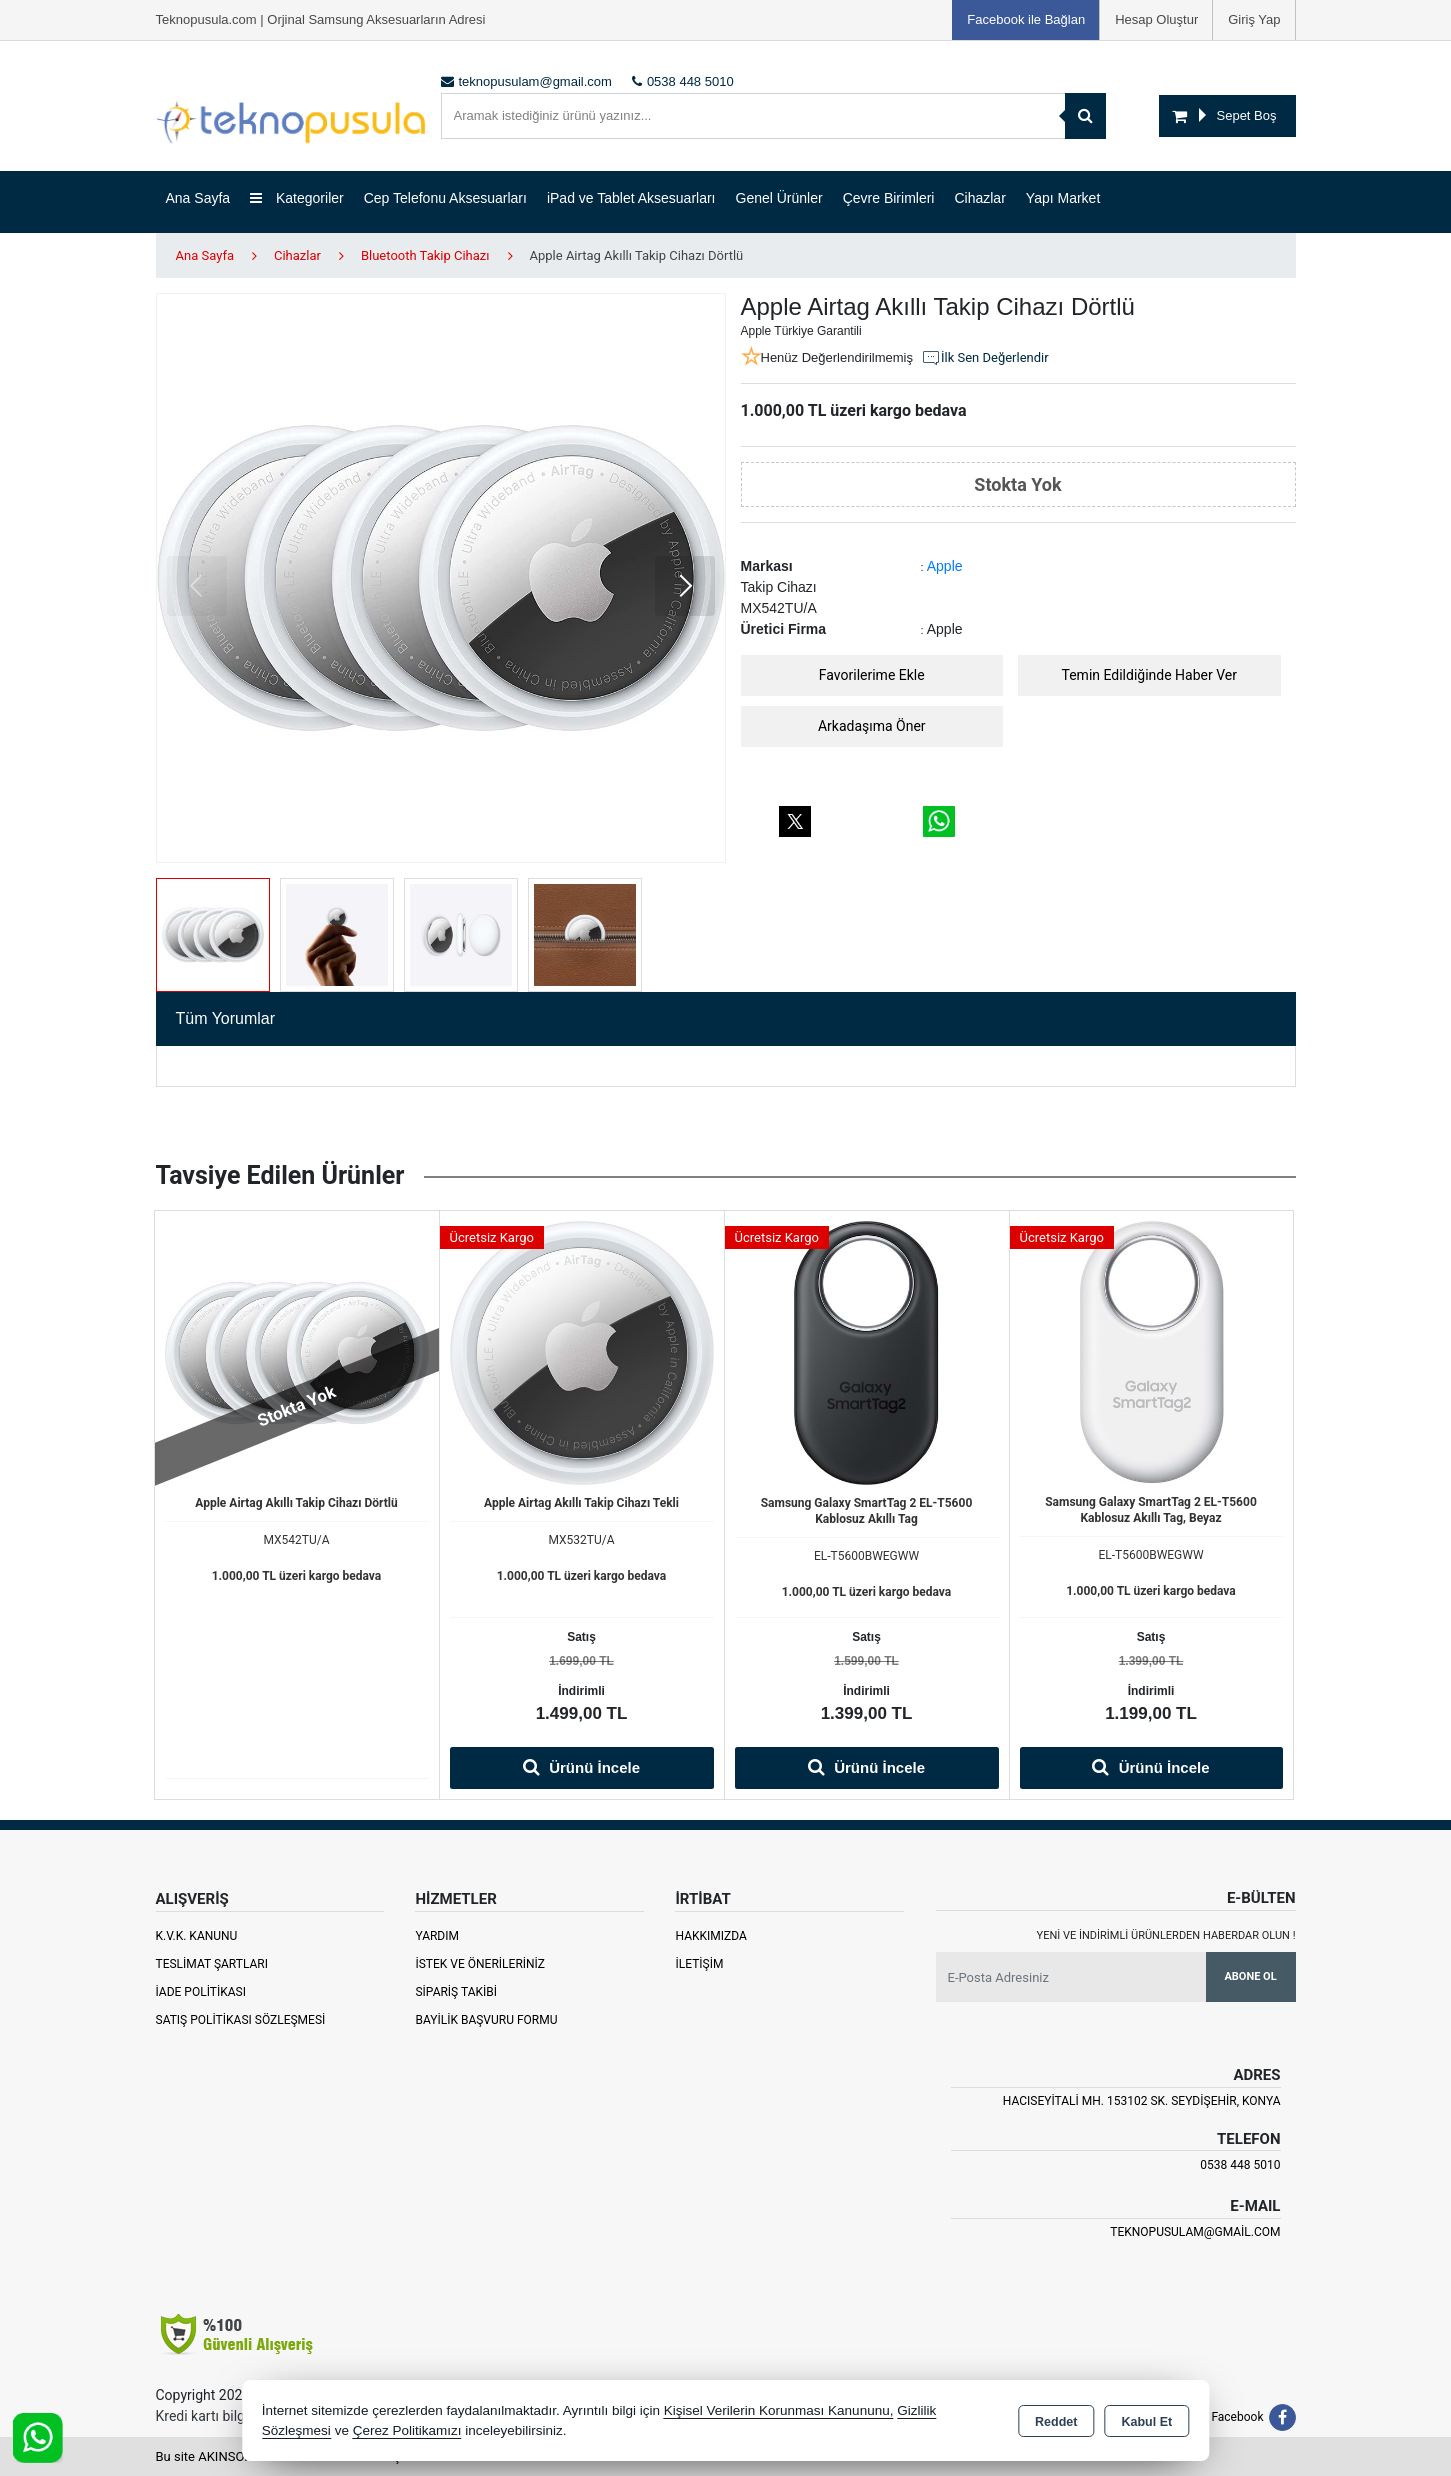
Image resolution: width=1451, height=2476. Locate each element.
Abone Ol (1250, 1976)
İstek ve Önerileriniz (480, 1964)
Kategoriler (297, 198)
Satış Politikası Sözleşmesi (241, 2020)
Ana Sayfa (198, 198)
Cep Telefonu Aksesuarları (445, 198)
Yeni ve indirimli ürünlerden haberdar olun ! (1166, 1935)
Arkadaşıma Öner (872, 726)
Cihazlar (979, 198)
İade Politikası (201, 1992)
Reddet (1056, 2422)
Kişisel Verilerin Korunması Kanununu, (779, 2410)
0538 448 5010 (1240, 2165)
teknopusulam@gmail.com (1195, 2232)
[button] (685, 586)
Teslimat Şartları (212, 1964)
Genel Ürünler (779, 198)
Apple (945, 566)
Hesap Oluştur (1156, 19)
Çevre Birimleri (889, 198)
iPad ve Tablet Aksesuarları (631, 198)
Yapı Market (1063, 198)
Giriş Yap (1254, 19)
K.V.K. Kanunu (197, 1936)
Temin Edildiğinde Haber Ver (1150, 675)
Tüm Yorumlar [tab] (226, 1018)
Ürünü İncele (581, 1767)
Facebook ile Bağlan (1026, 19)
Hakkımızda (710, 1936)
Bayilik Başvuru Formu (486, 2020)
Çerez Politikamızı (407, 2430)
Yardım (437, 1936)
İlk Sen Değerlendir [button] (985, 358)
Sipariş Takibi (456, 1992)
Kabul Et (1146, 2422)
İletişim (699, 1964)
